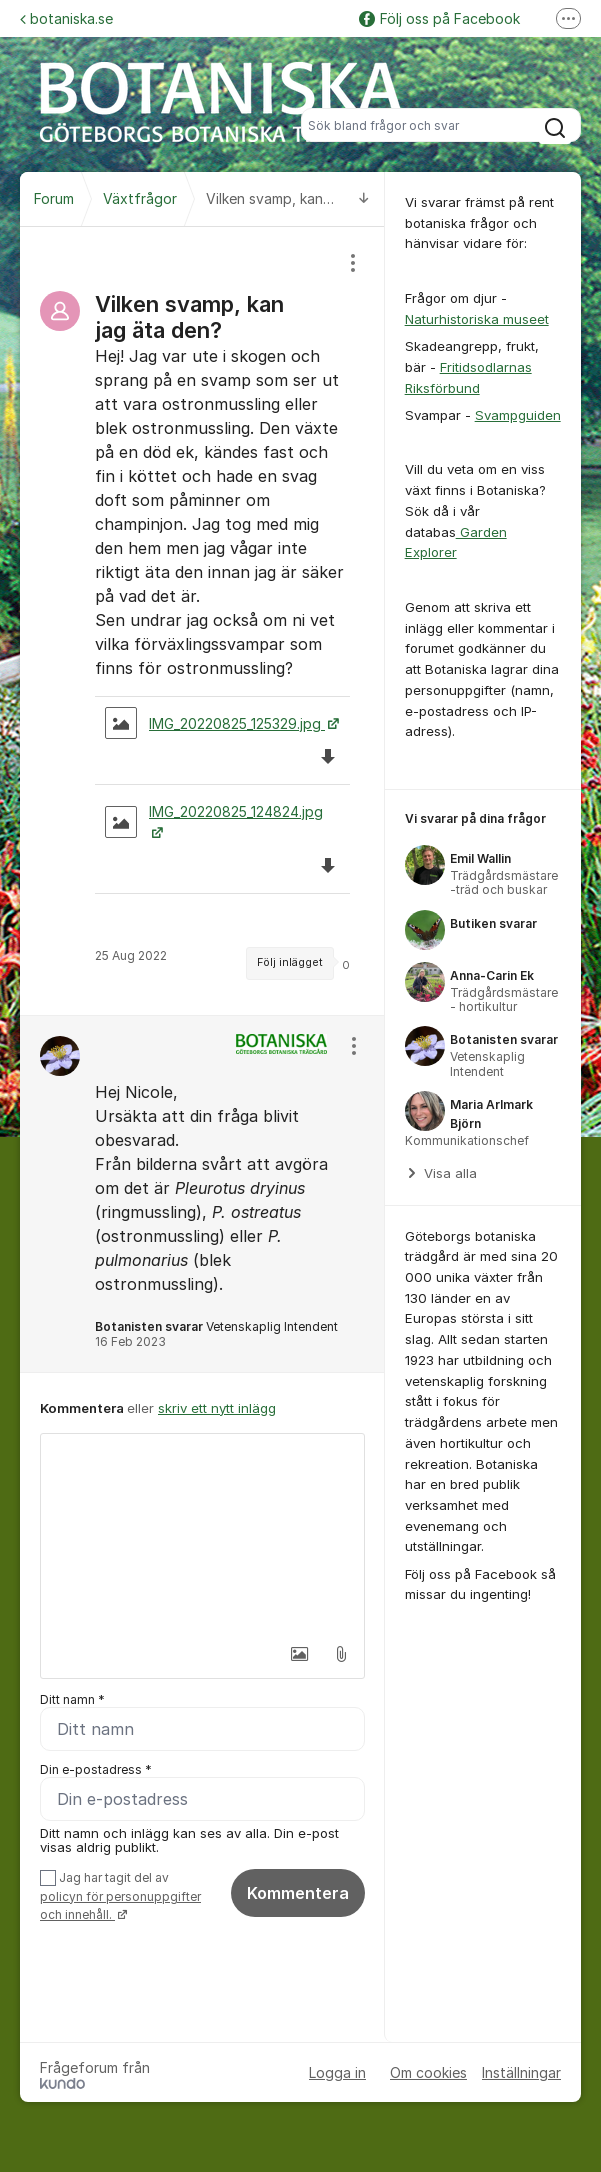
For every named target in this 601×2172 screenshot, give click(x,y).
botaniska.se (66, 18)
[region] (202, 621)
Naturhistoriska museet (477, 319)
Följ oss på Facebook (439, 18)
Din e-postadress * (96, 1769)
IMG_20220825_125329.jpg (215, 723)
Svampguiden (518, 415)
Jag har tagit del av (120, 1896)
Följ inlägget (290, 962)
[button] (299, 1654)
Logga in (337, 2072)
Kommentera (298, 1893)
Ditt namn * (72, 1699)
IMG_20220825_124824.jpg (214, 820)
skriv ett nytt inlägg (217, 1408)
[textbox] (202, 1534)
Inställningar (521, 2072)
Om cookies (428, 2072)
